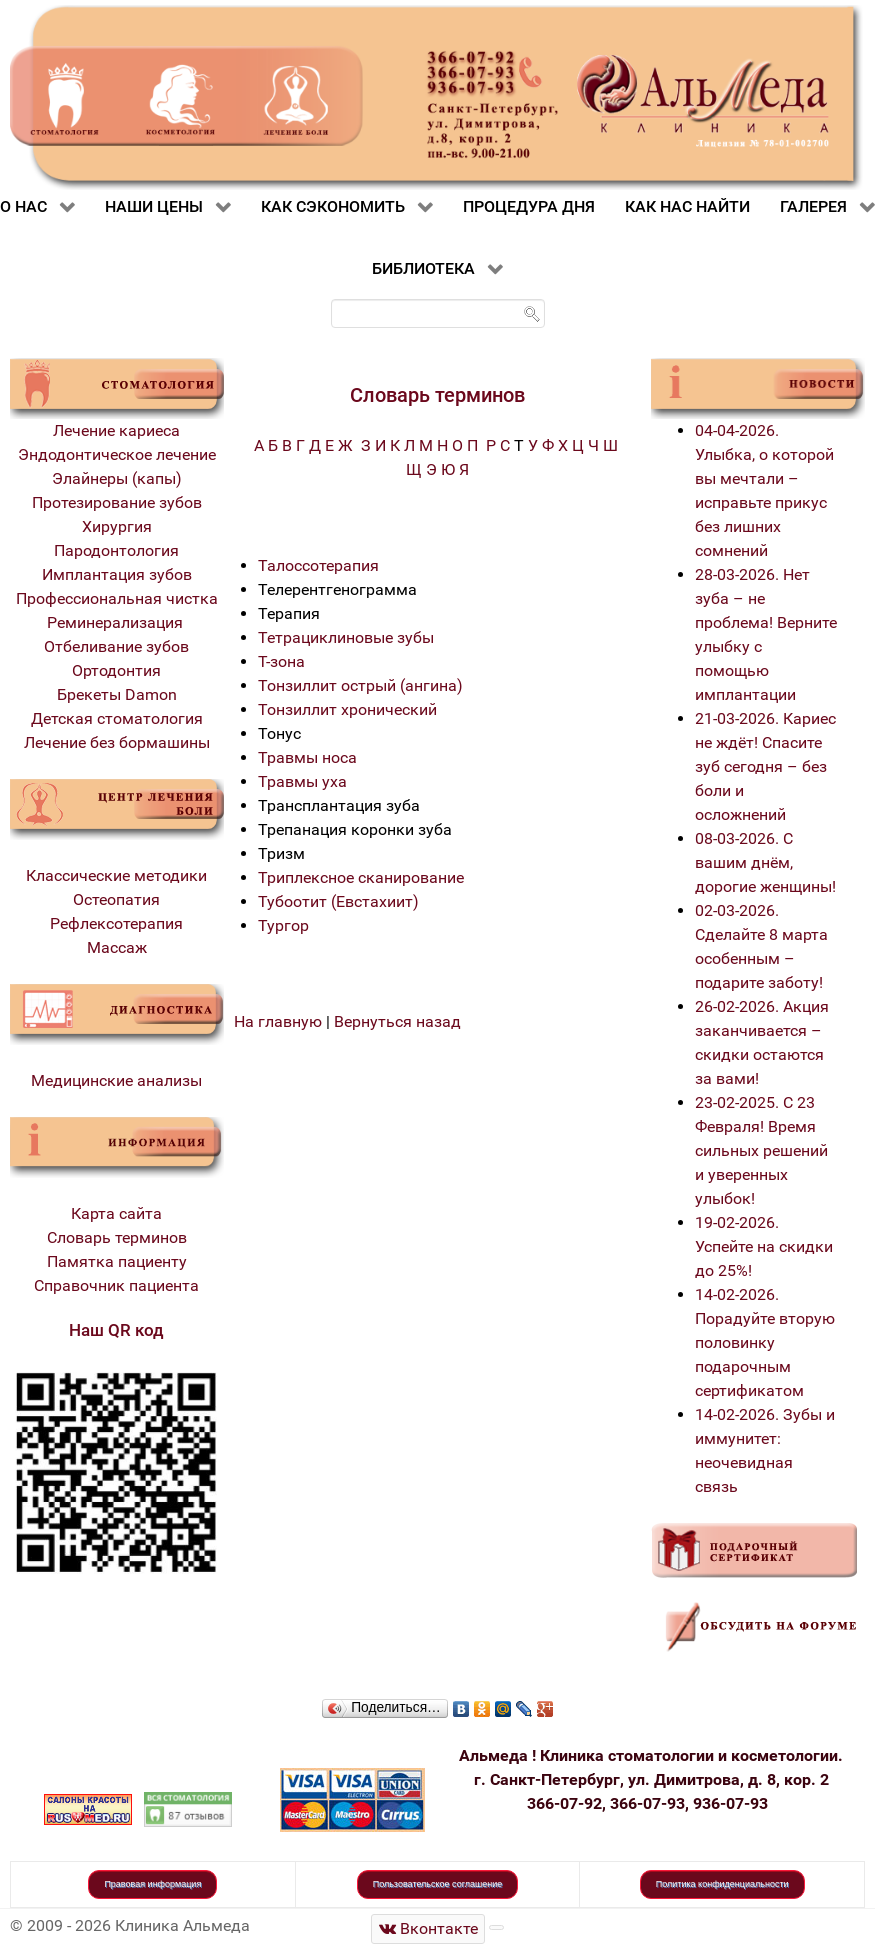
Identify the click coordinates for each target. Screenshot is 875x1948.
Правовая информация (152, 1884)
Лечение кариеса (116, 430)
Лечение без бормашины (117, 742)
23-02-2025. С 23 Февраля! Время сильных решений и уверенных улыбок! (761, 1150)
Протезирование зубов (117, 502)
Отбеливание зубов (116, 646)
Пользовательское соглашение (438, 1884)
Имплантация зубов (117, 574)
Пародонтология (116, 550)
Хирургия (117, 526)
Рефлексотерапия (116, 923)
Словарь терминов (117, 1237)
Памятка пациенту (117, 1261)
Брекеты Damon (117, 694)
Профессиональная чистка (117, 598)
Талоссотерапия (318, 565)
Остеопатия (116, 899)
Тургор (283, 925)
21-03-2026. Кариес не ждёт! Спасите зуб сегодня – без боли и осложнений (765, 766)
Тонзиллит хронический (347, 709)
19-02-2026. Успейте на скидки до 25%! (764, 1246)
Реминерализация (117, 622)
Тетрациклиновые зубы (346, 637)
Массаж (117, 947)
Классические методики (116, 875)
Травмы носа (307, 757)
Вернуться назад (397, 1021)
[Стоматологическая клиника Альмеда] (428, 1928)
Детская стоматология (117, 718)
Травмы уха (302, 781)
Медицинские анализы (116, 1080)
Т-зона (281, 661)
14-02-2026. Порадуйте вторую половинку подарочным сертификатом (765, 1342)
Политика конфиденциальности (722, 1884)
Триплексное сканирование (361, 877)
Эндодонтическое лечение (117, 454)
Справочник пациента (116, 1285)
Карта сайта (116, 1213)
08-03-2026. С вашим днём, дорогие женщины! (765, 862)
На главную (278, 1021)
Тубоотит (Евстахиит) (338, 901)
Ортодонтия (116, 670)
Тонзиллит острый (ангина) (360, 685)
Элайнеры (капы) (117, 478)
